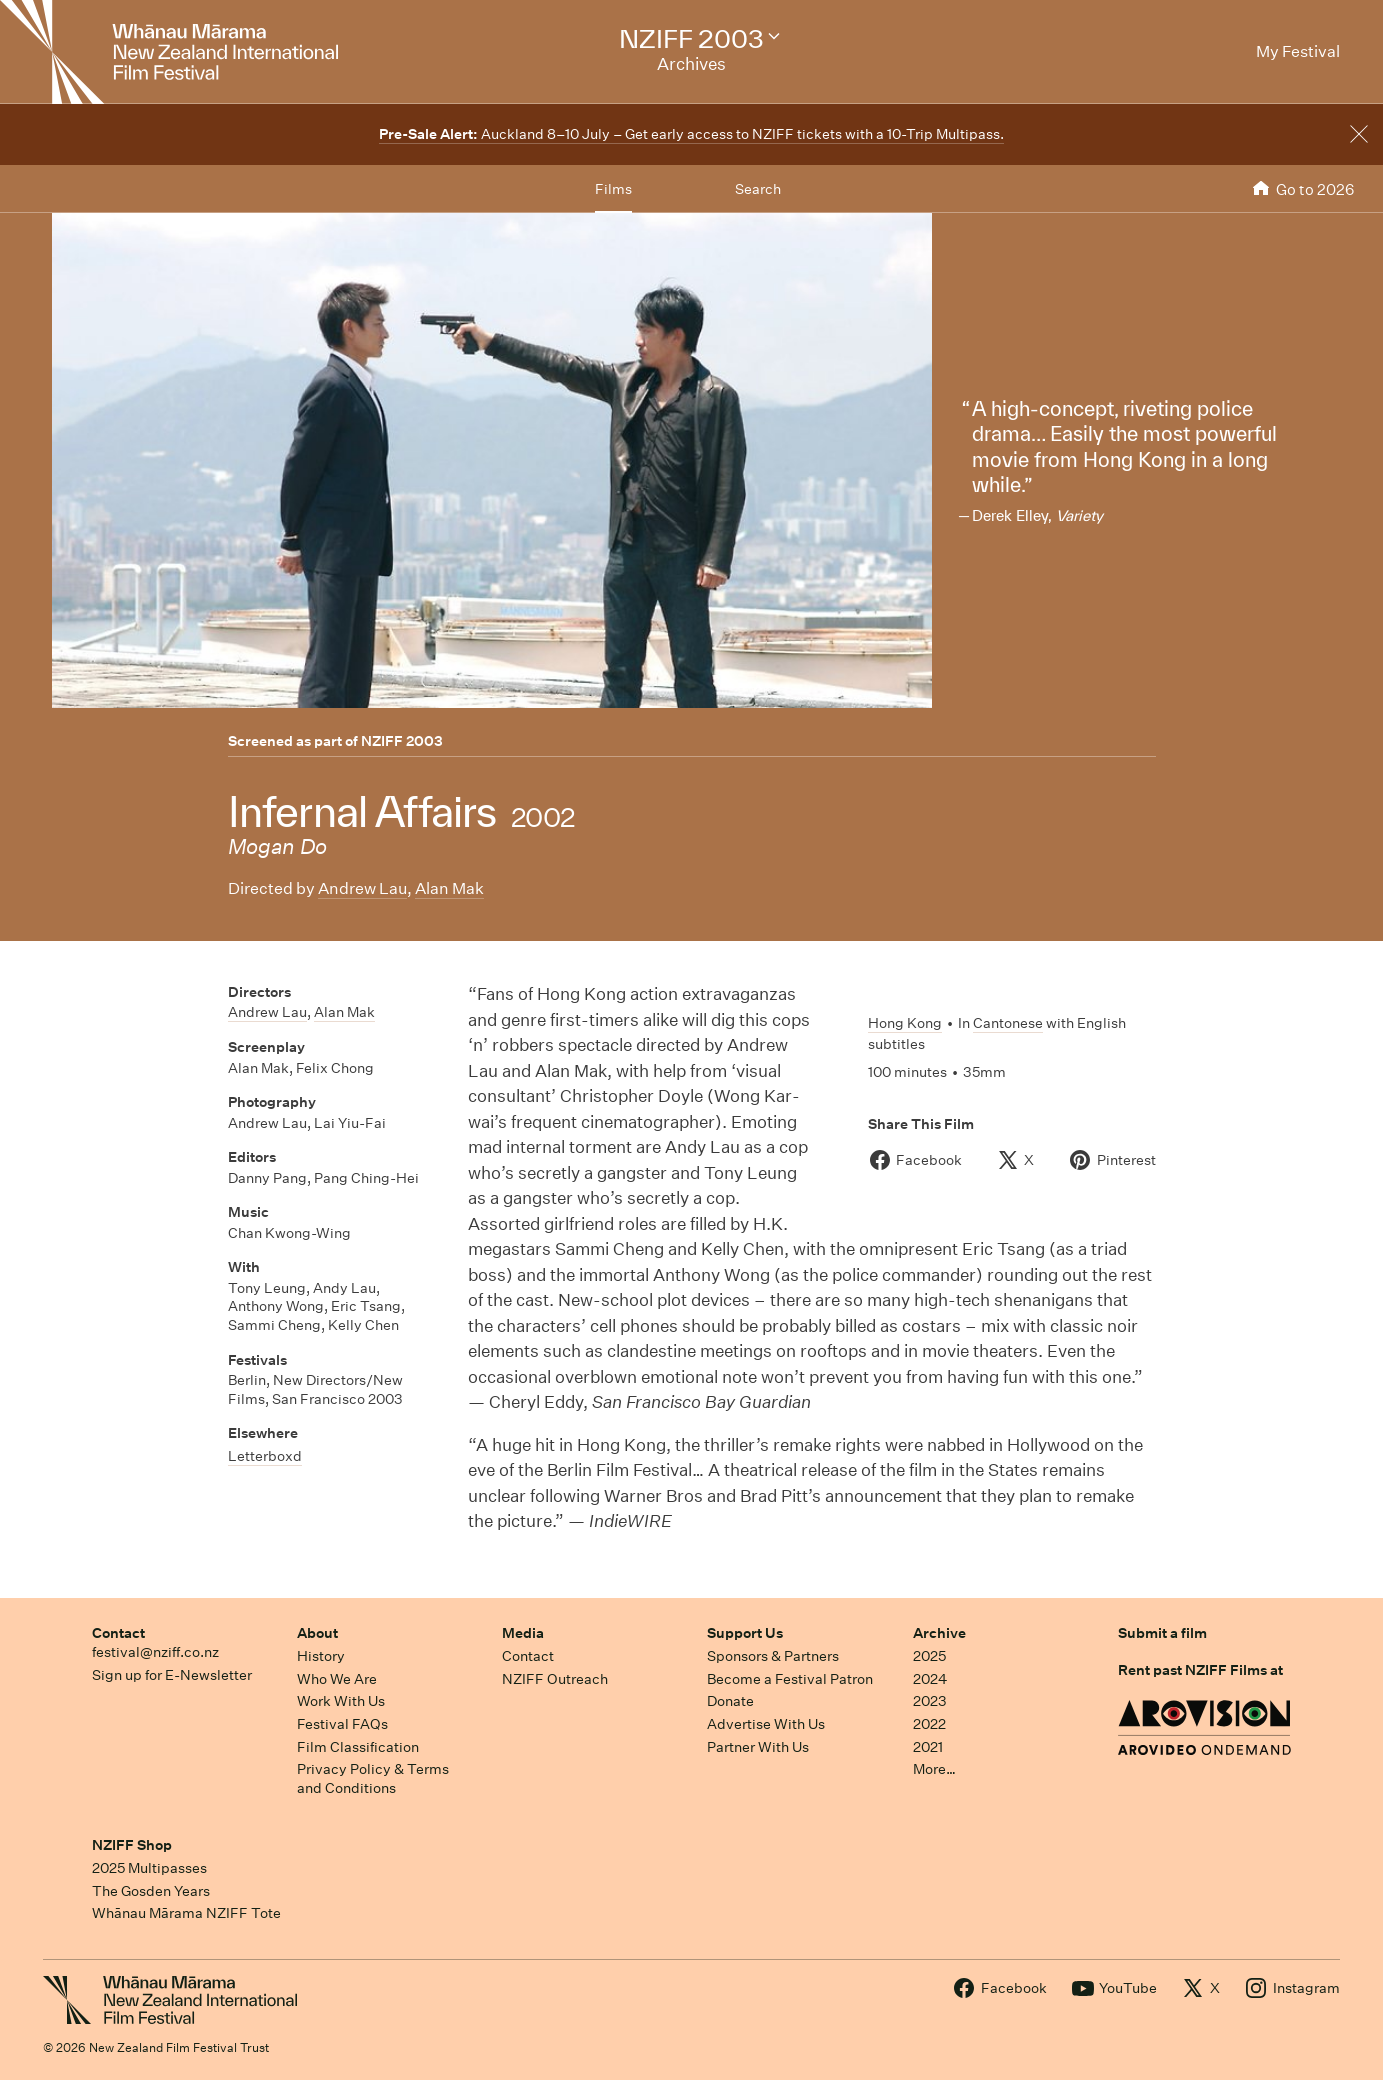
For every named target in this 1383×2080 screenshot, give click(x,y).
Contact (118, 1633)
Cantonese (1008, 1023)
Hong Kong (905, 1023)
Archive (939, 1633)
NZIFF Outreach (555, 1679)
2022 (929, 1724)
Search (758, 189)
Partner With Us (758, 1747)
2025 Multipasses (149, 1868)
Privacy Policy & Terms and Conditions (373, 1778)
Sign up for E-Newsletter (172, 1675)
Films (613, 189)
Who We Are (337, 1679)
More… (934, 1769)
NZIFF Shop (132, 1845)
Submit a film (1162, 1633)
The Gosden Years (151, 1891)
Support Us (745, 1633)
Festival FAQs (342, 1724)
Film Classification (358, 1747)
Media (523, 1633)
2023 (930, 1701)
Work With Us (341, 1701)
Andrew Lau (362, 888)
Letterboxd (265, 1456)
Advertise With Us (766, 1724)
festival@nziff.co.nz (155, 1652)
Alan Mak (449, 888)
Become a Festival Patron (790, 1679)
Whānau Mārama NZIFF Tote (186, 1913)
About (317, 1633)
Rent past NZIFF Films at (1200, 1670)
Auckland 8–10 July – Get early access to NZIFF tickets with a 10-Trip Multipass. (691, 134)
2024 (930, 1679)
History (321, 1656)
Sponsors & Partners (773, 1656)
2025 (929, 1656)
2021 (928, 1747)
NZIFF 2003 (402, 741)
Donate (730, 1701)
